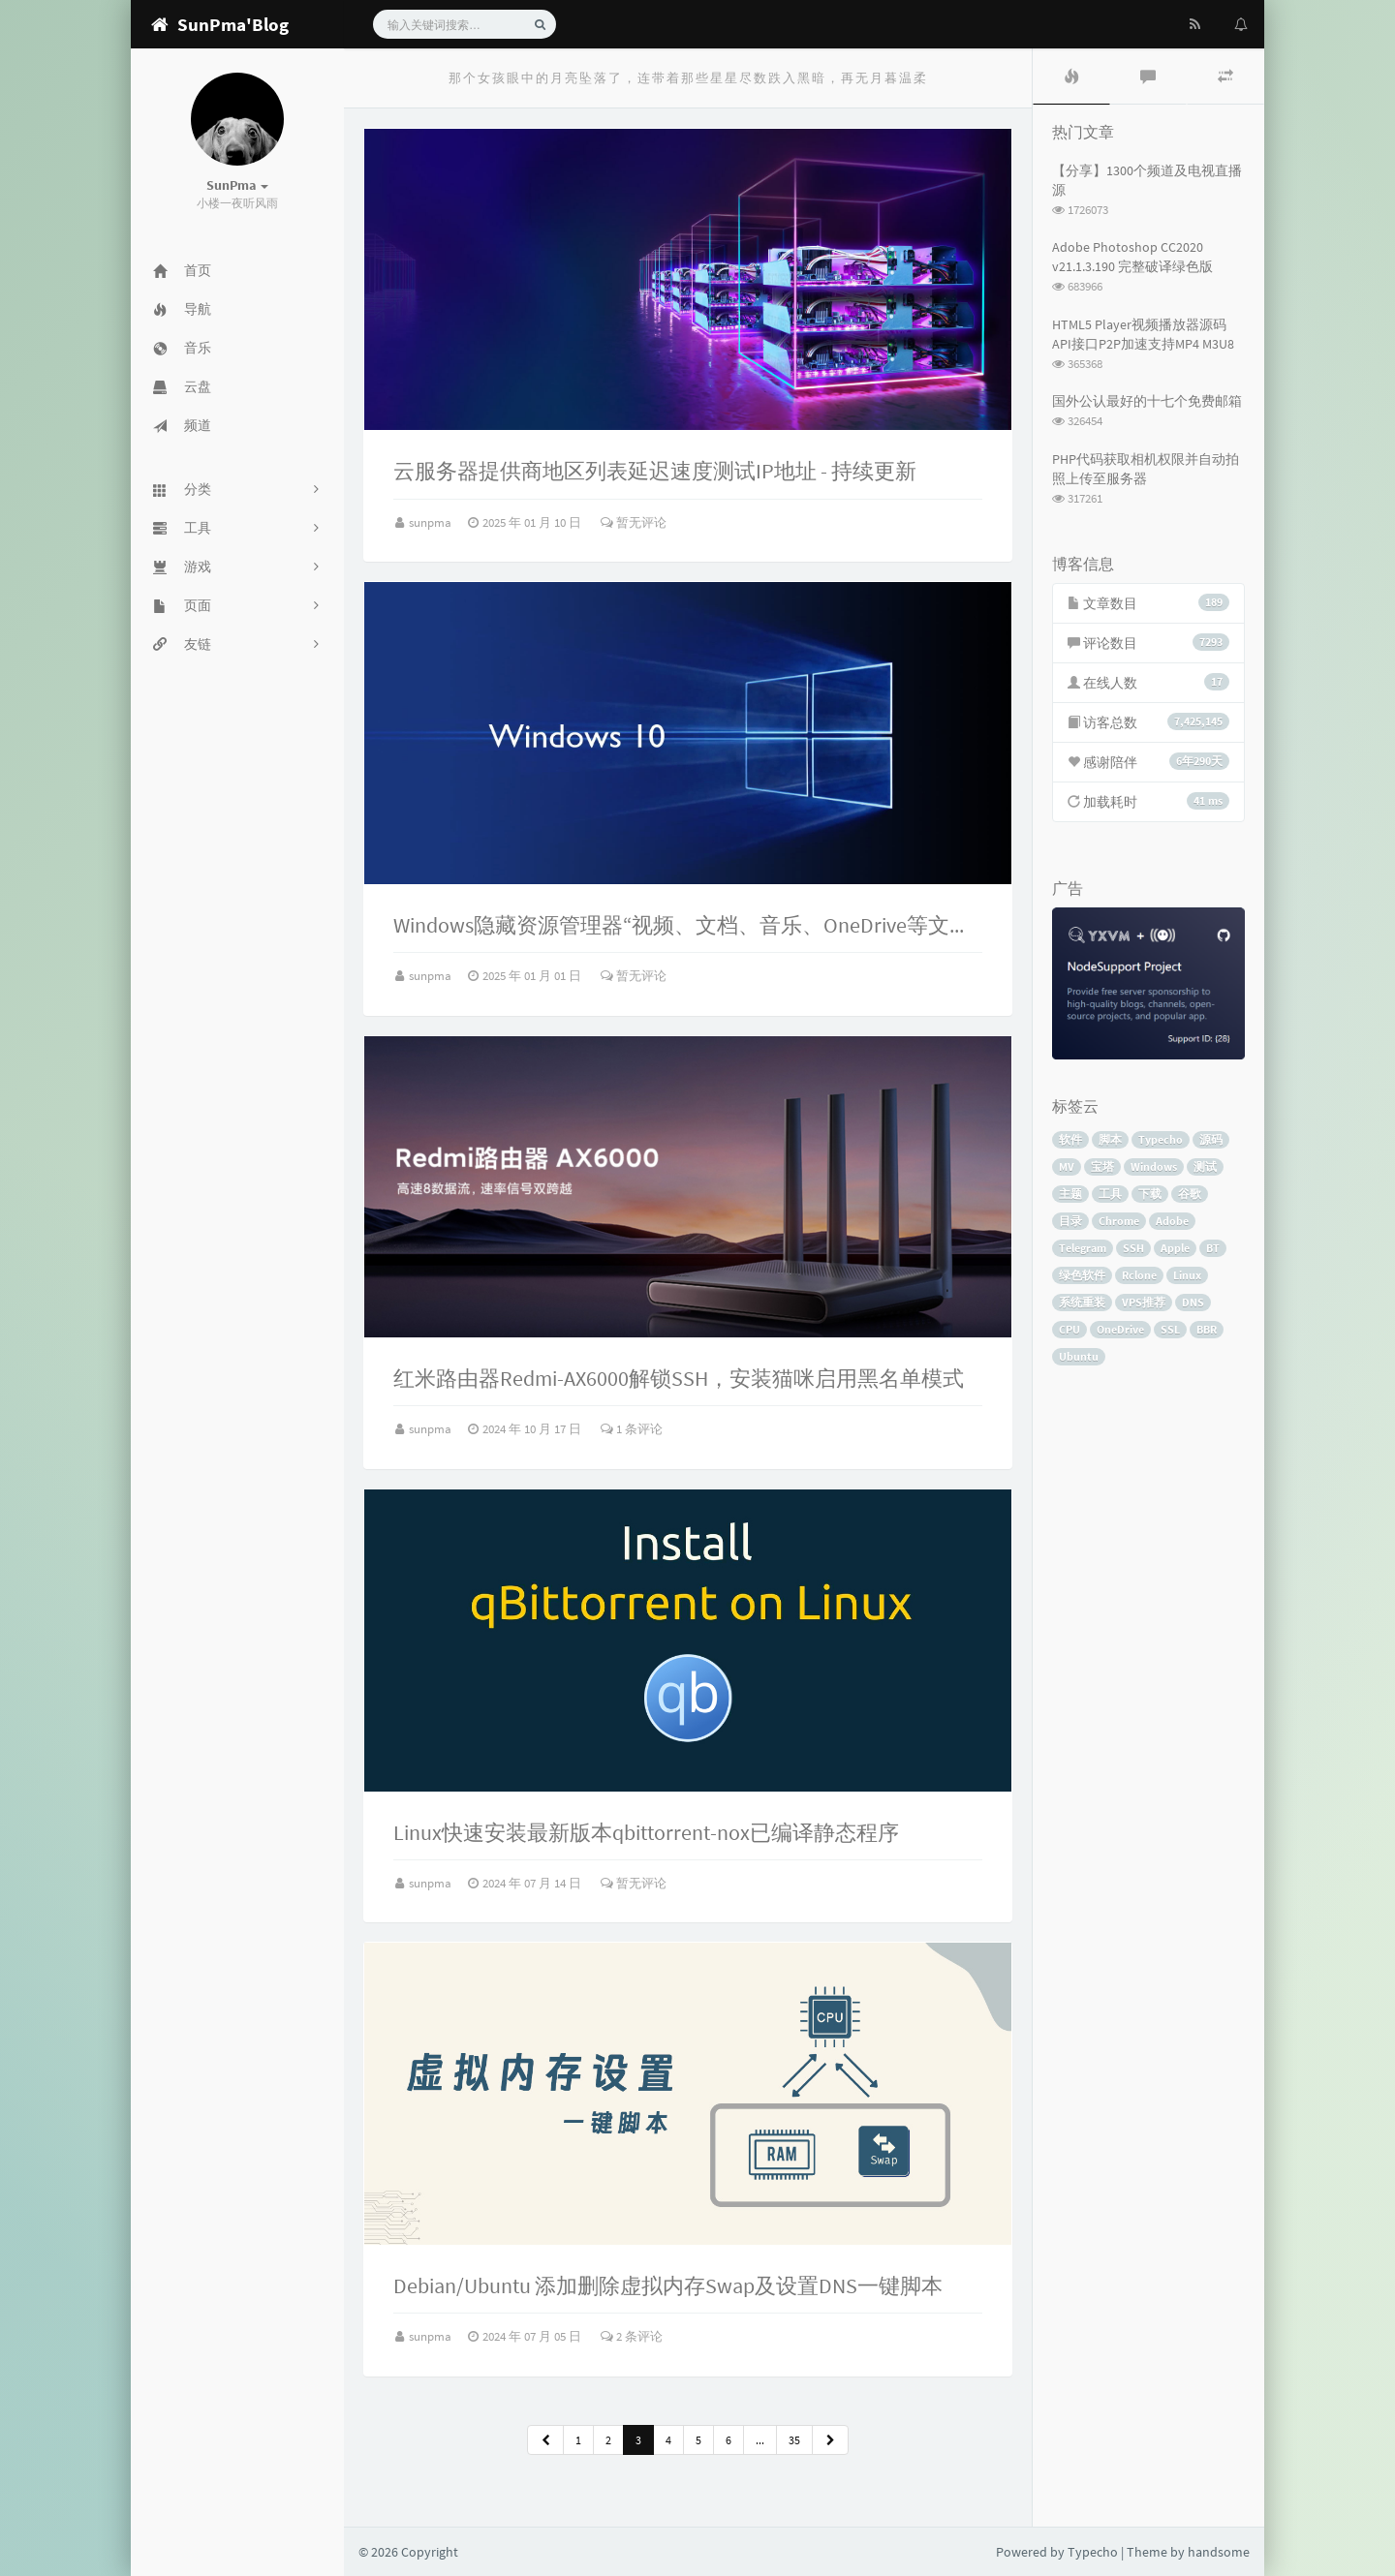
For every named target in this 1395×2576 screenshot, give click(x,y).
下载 (1150, 1193)
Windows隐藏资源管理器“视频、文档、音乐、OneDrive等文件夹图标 (714, 924)
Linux (1187, 1275)
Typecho (1160, 1139)
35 (794, 2440)
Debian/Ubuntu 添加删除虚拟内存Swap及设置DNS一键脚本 (668, 2285)
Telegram (1082, 1248)
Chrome (1119, 1220)
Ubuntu (1079, 1356)
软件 (1070, 1139)
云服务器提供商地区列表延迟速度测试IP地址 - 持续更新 (654, 470)
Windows (1154, 1166)
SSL (1170, 1329)
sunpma (431, 522)
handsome (1219, 2552)
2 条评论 (632, 2336)
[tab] (1071, 76)
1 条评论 (632, 1429)
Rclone (1139, 1275)
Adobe (1172, 1220)
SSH (1133, 1248)
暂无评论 (633, 522)
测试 (1205, 1166)
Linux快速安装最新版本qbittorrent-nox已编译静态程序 (646, 1832)
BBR (1206, 1329)
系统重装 (1082, 1302)
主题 (1070, 1193)
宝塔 (1102, 1166)
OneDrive (1120, 1329)
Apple (1175, 1248)
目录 (1070, 1220)
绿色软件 (1082, 1275)
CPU (1069, 1329)
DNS (1193, 1302)
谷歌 (1189, 1193)
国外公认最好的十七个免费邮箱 (1147, 401)
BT (1213, 1248)
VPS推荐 (1143, 1302)
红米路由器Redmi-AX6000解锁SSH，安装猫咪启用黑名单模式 (678, 1378)
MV (1066, 1166)
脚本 (1110, 1139)
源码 (1211, 1139)
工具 (1110, 1193)
